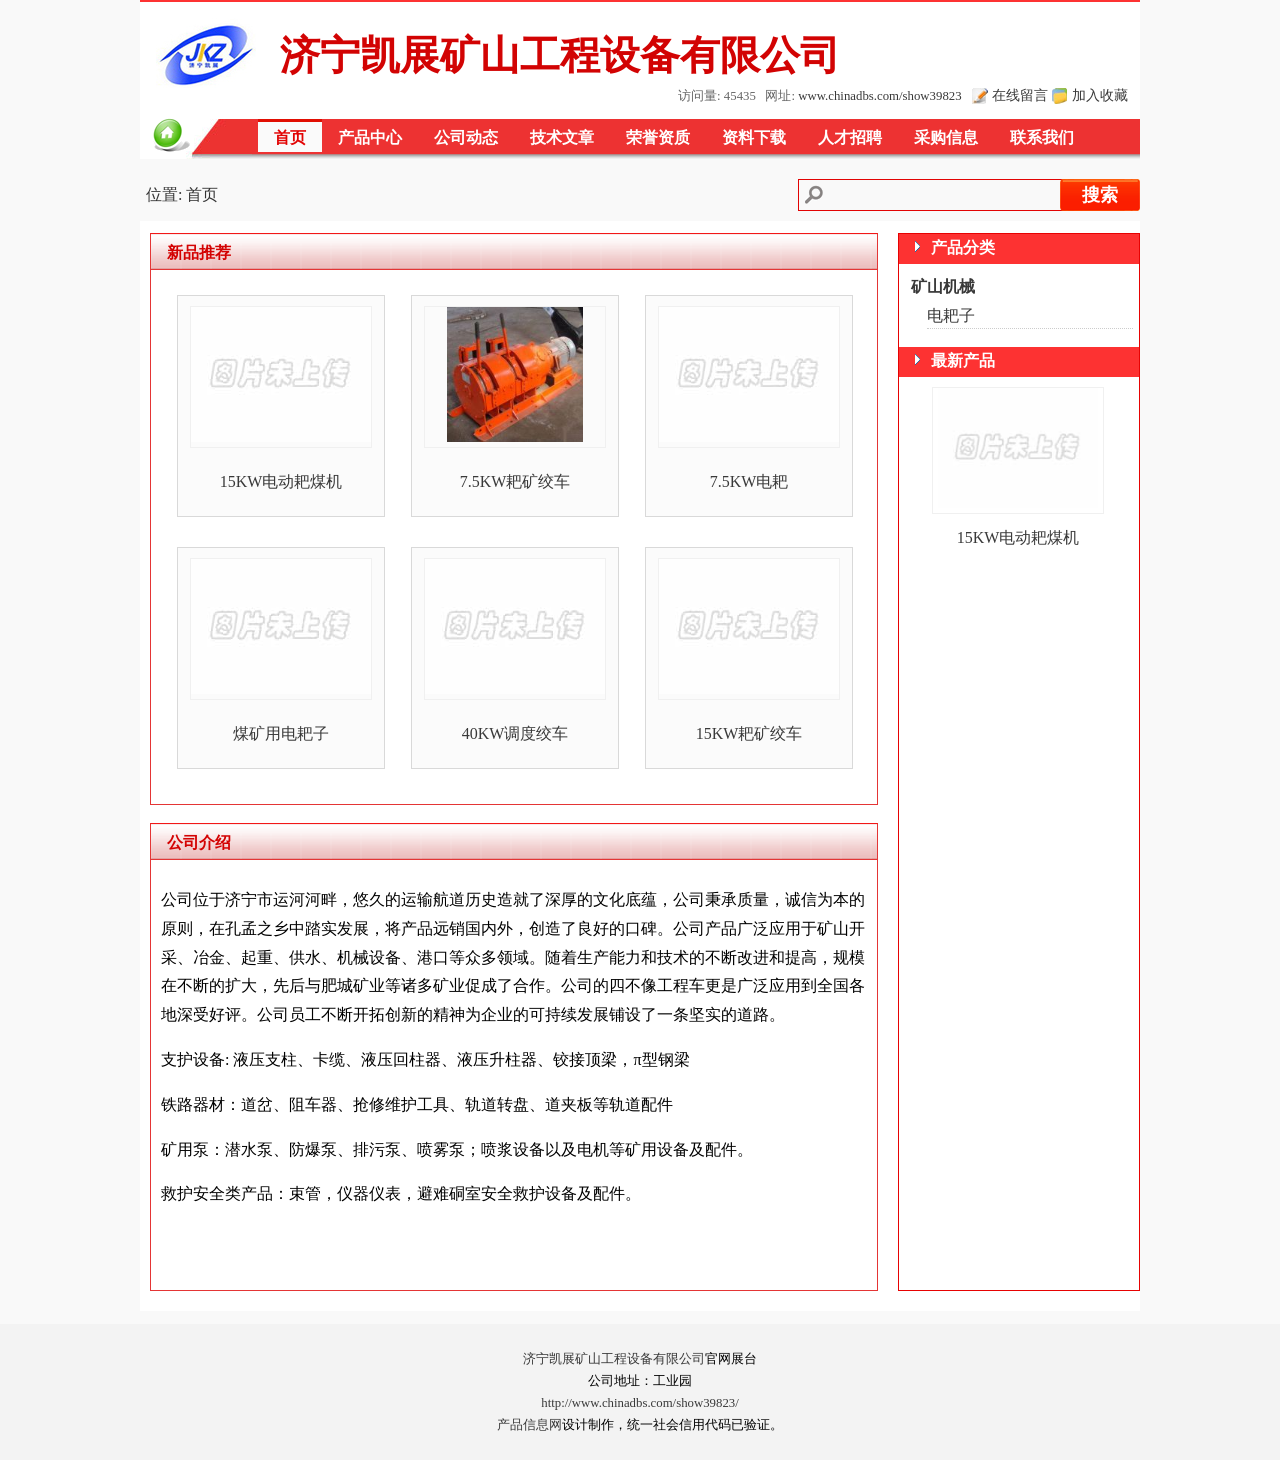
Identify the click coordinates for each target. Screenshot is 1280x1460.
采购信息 (946, 137)
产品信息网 (529, 1425)
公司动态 (466, 137)
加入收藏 (1100, 95)
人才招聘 (850, 137)
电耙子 (951, 315)
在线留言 (1020, 95)
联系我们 (1042, 137)
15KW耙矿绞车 (749, 733)
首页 (290, 137)
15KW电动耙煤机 (281, 481)
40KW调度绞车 (515, 733)
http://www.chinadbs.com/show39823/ (640, 1403)
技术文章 (562, 137)
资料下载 (754, 137)
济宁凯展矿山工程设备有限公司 (614, 1359)
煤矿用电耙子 (281, 733)
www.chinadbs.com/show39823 (879, 96)
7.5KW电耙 (749, 481)
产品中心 (370, 137)
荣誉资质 (658, 137)
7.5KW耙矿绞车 (515, 481)
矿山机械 (943, 286)
